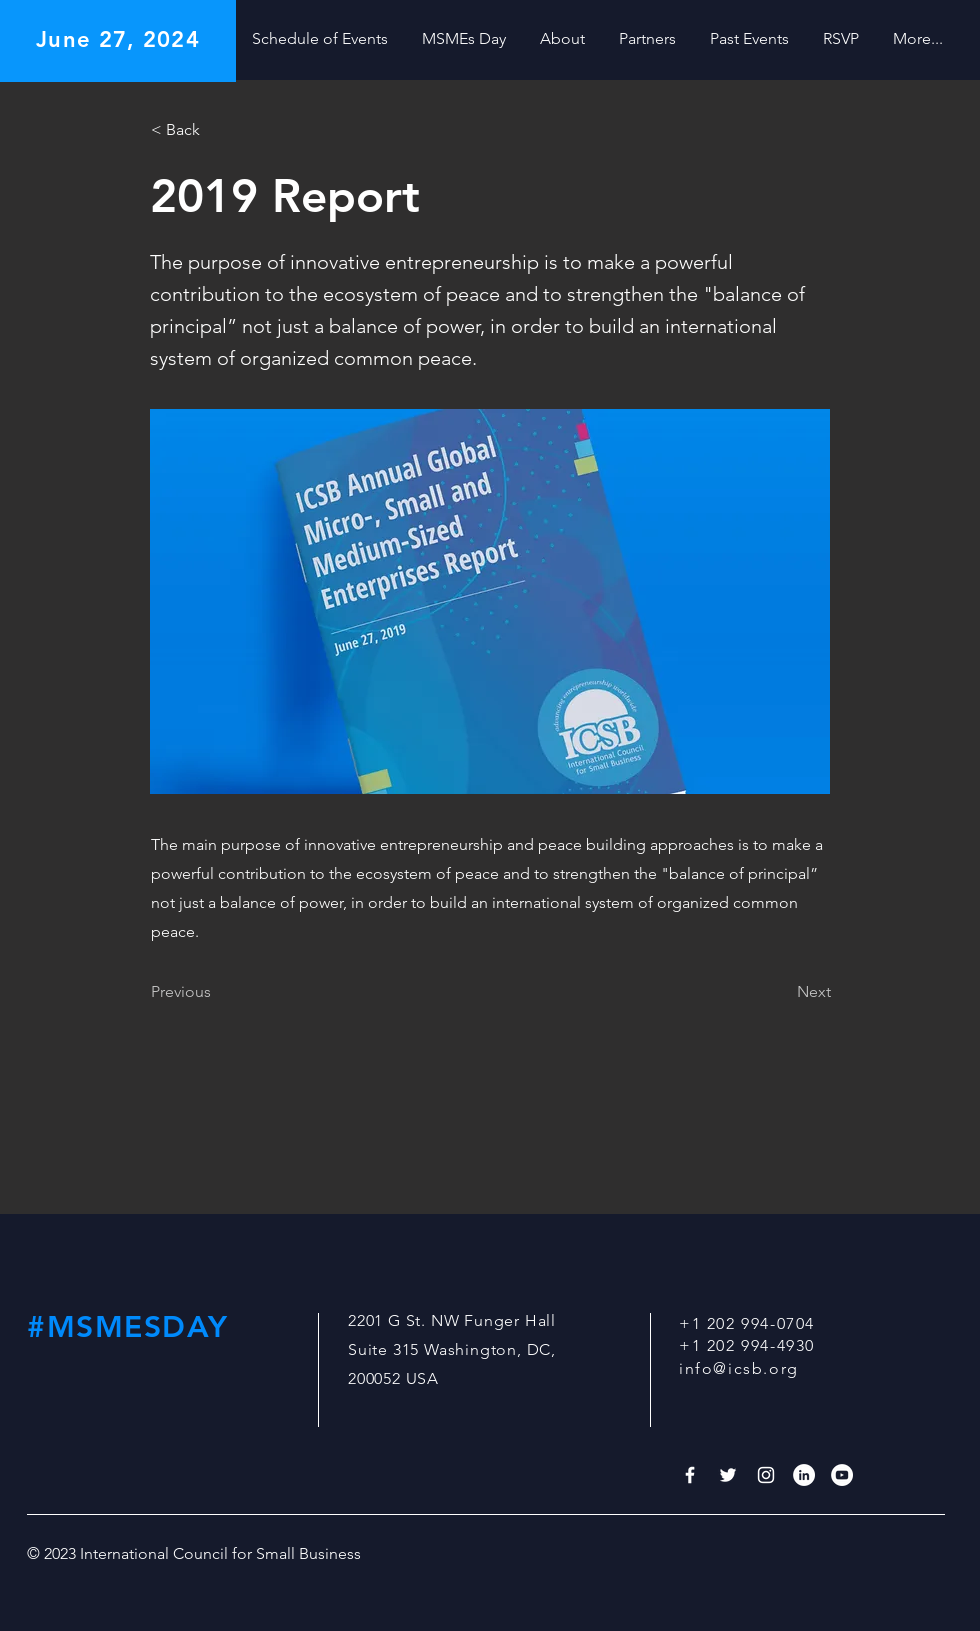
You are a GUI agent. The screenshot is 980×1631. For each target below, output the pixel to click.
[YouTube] (842, 1475)
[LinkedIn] (804, 1475)
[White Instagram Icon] (766, 1475)
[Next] (781, 993)
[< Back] (217, 130)
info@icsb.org (739, 1368)
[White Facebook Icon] (690, 1475)
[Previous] (217, 993)
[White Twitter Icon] (728, 1475)
